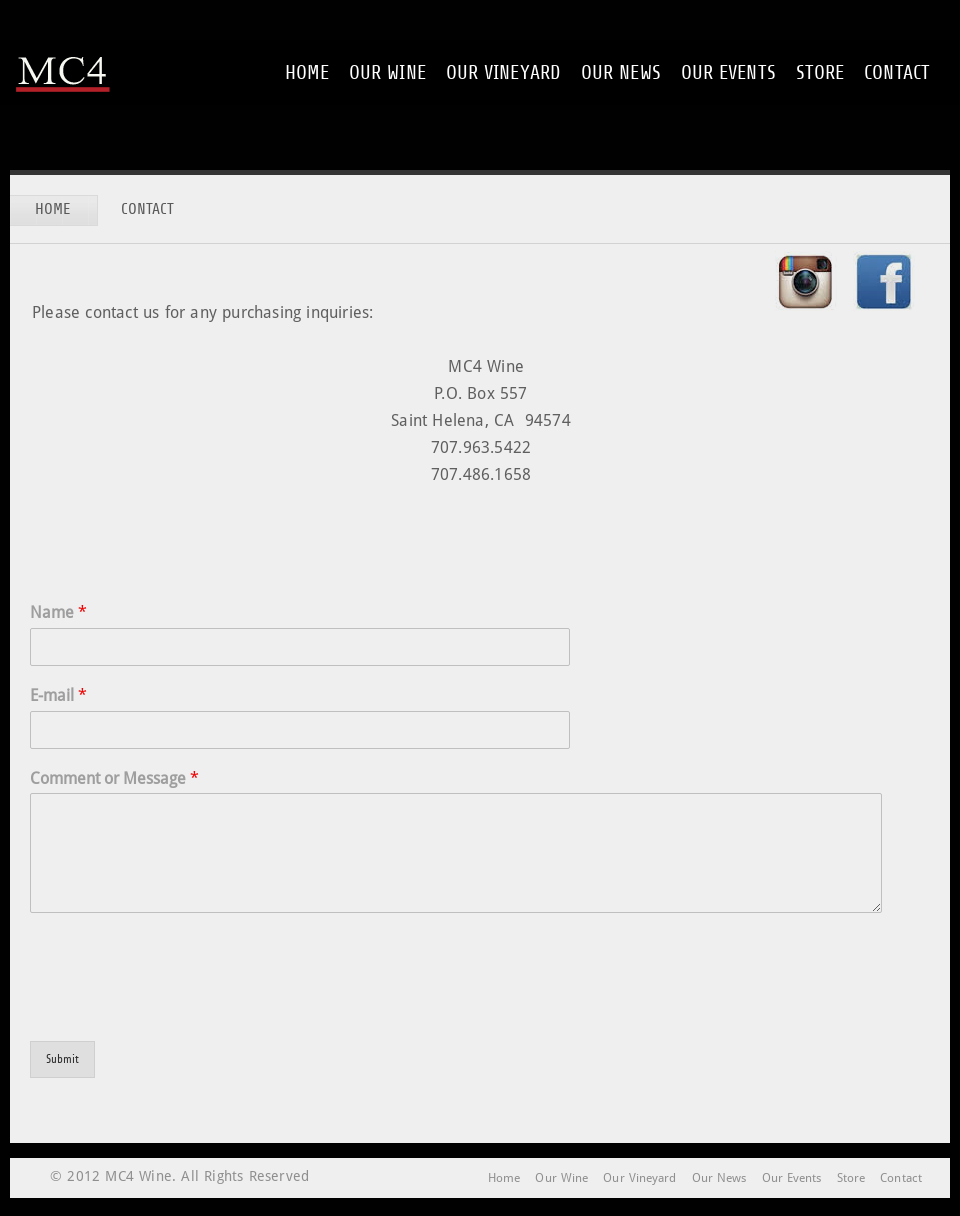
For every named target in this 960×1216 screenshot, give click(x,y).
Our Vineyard (503, 72)
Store (820, 72)
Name (58, 612)
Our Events (728, 72)
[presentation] (182, 1008)
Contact (897, 72)
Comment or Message (114, 778)
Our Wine (387, 72)
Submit (62, 1059)
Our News (621, 72)
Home (307, 72)
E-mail (58, 695)
